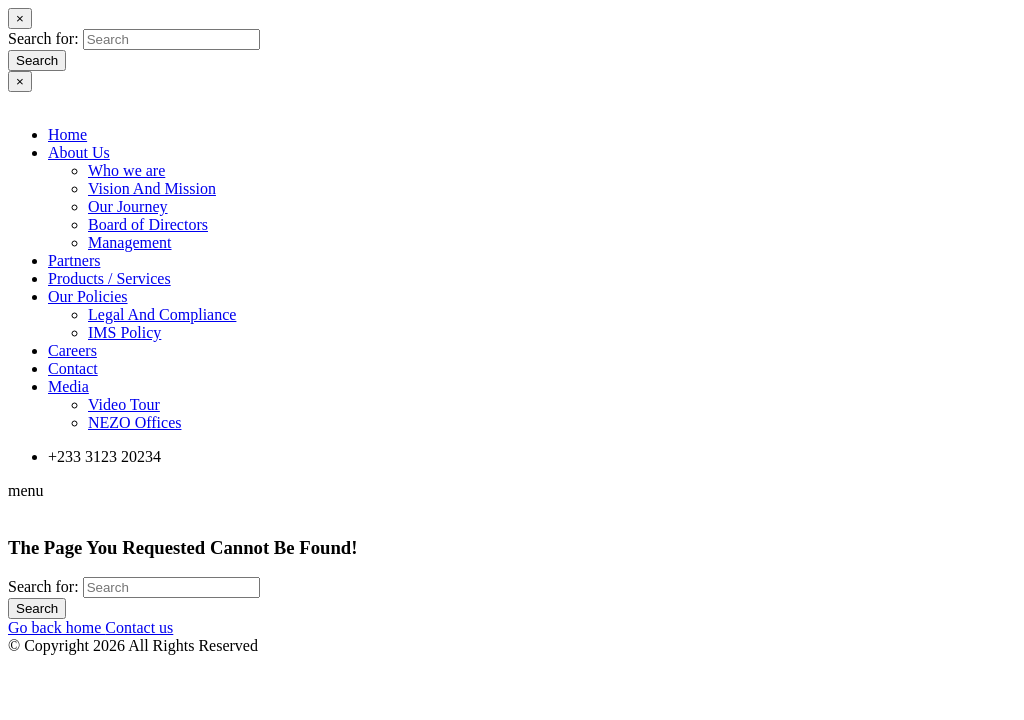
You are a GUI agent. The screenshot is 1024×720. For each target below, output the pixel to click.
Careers (72, 350)
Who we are (126, 170)
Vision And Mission (152, 188)
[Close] (20, 18)
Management (130, 242)
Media (68, 386)
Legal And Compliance (162, 314)
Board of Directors (148, 224)
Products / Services (109, 278)
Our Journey (128, 206)
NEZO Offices (134, 422)
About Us (79, 152)
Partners (74, 260)
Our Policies (88, 296)
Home (67, 134)
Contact (73, 368)
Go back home (56, 627)
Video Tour (124, 404)
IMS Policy (124, 332)
